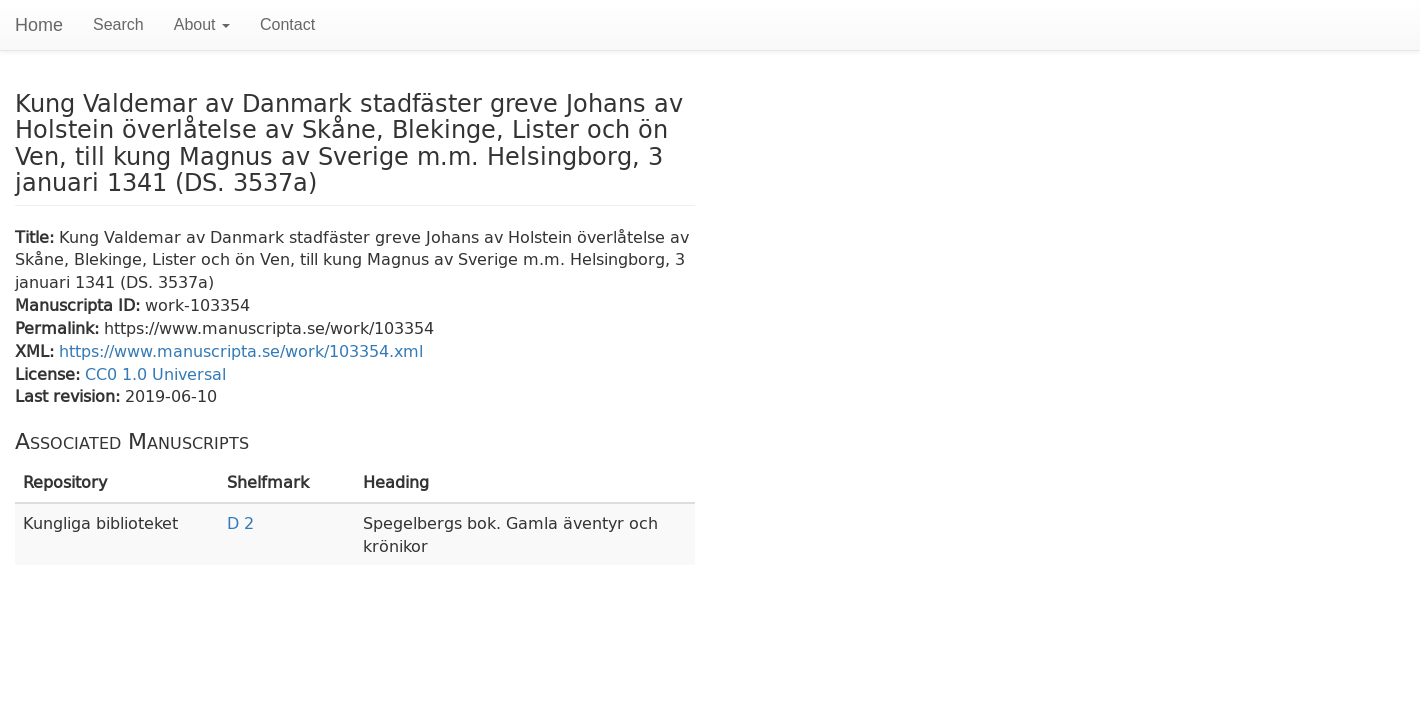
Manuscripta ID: (80, 304)
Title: (37, 236)
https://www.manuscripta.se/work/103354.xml (241, 350)
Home (39, 25)
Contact (287, 24)
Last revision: (70, 395)
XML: (37, 350)
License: (50, 373)
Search (118, 24)
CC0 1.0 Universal (155, 373)
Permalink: (59, 327)
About (202, 24)
